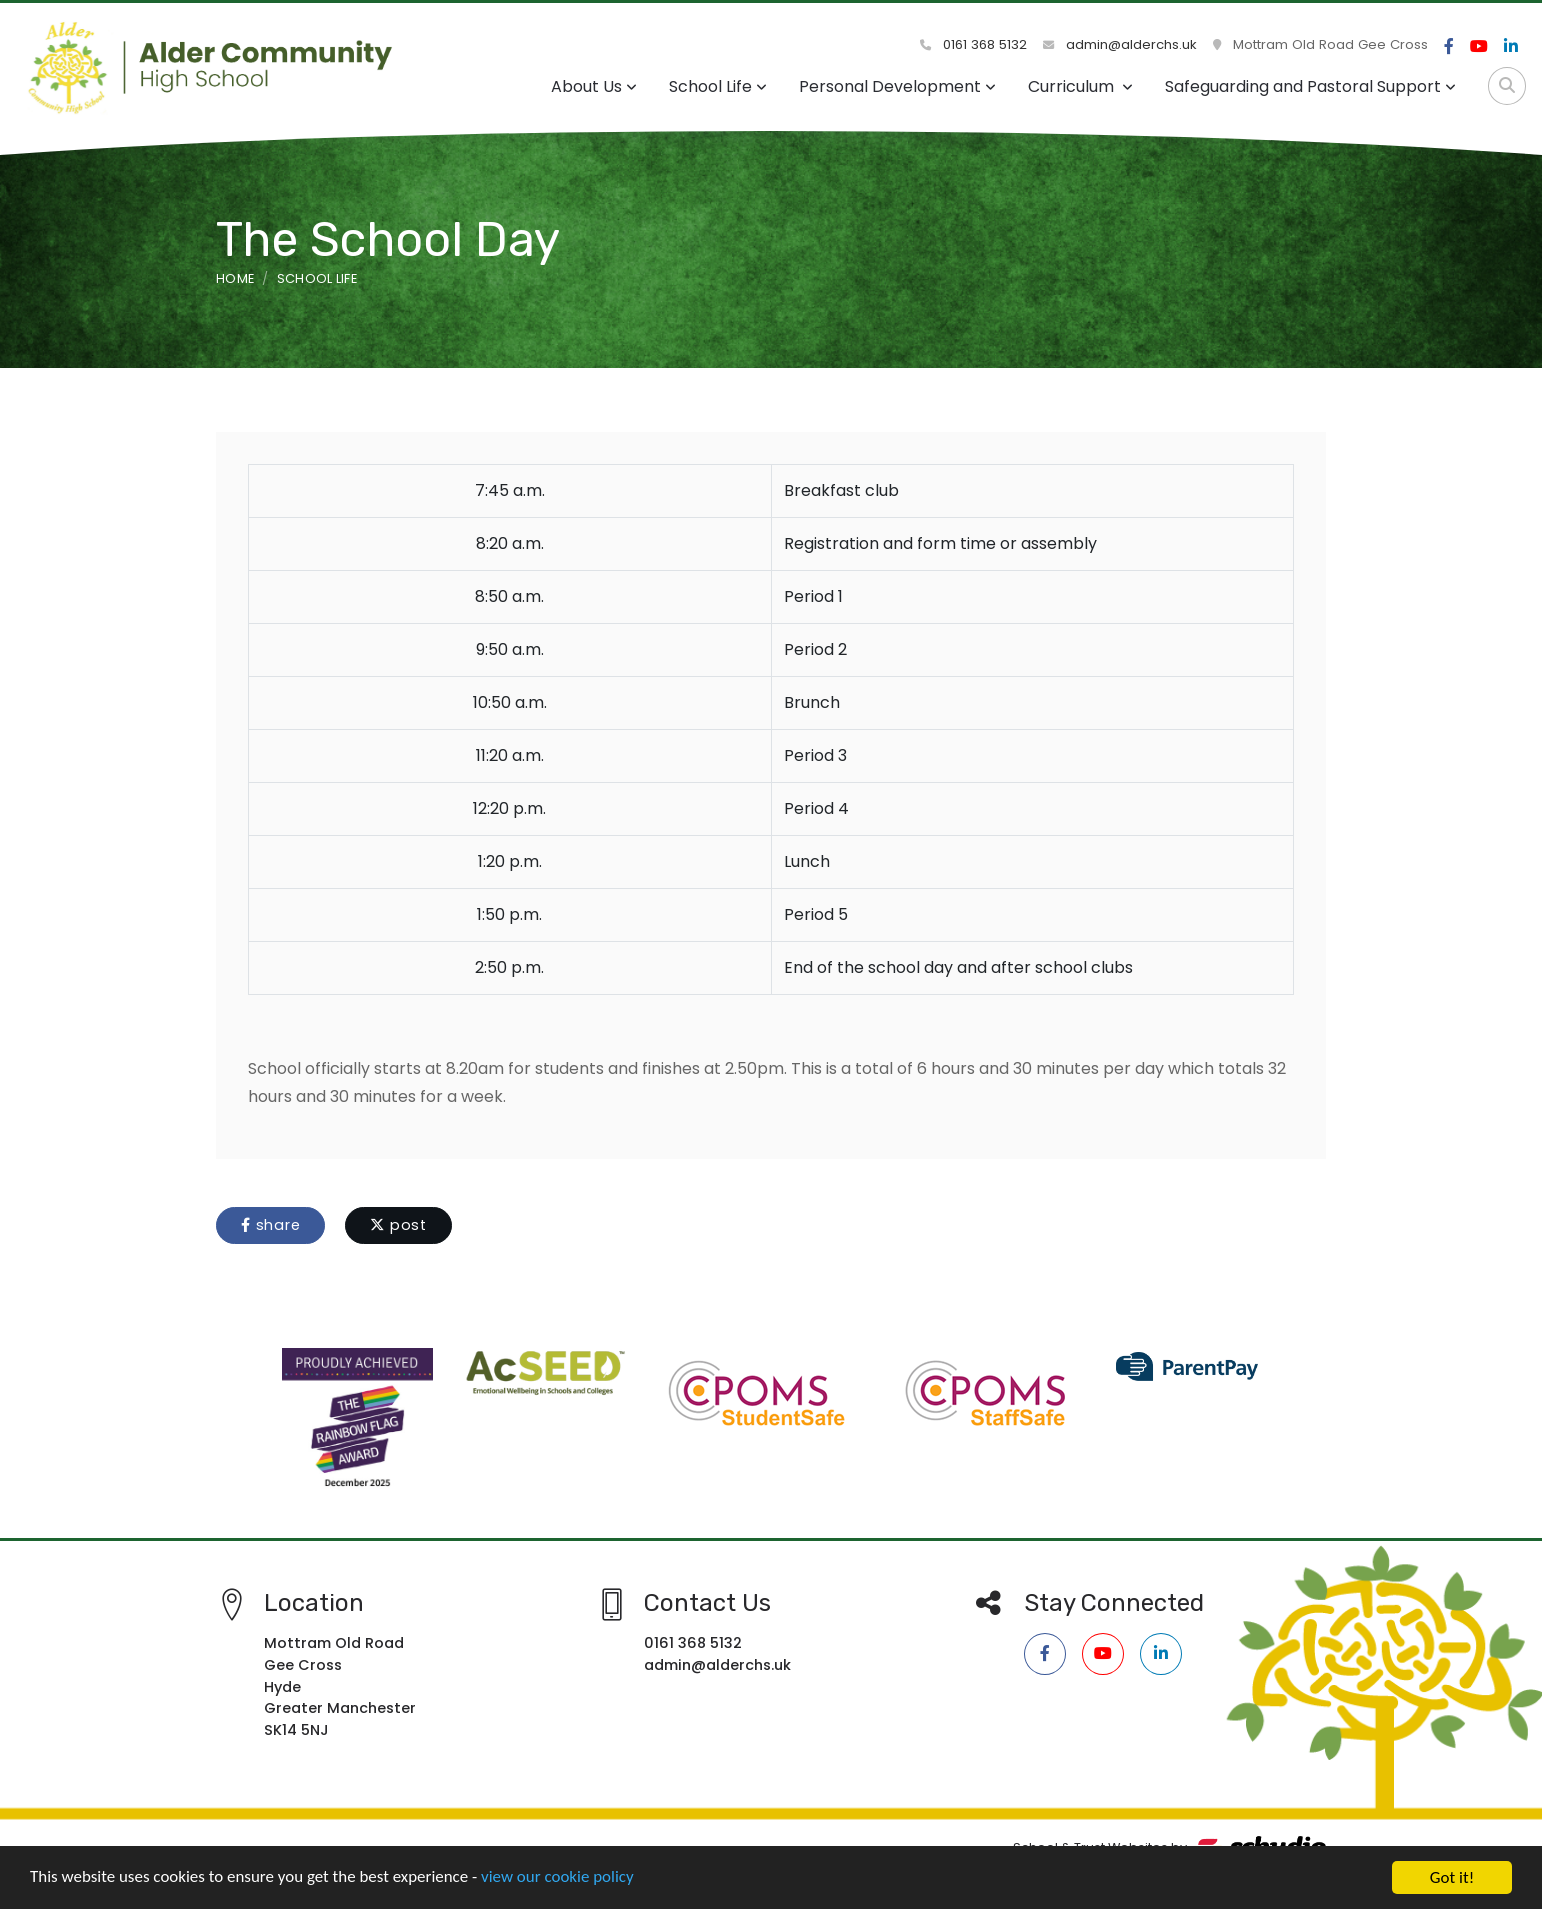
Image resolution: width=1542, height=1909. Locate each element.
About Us (594, 86)
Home (235, 278)
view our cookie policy (559, 1884)
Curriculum (1080, 86)
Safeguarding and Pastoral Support (1310, 86)
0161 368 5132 (973, 44)
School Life (718, 86)
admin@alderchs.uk (1120, 44)
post (398, 1225)
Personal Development (897, 86)
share (270, 1225)
